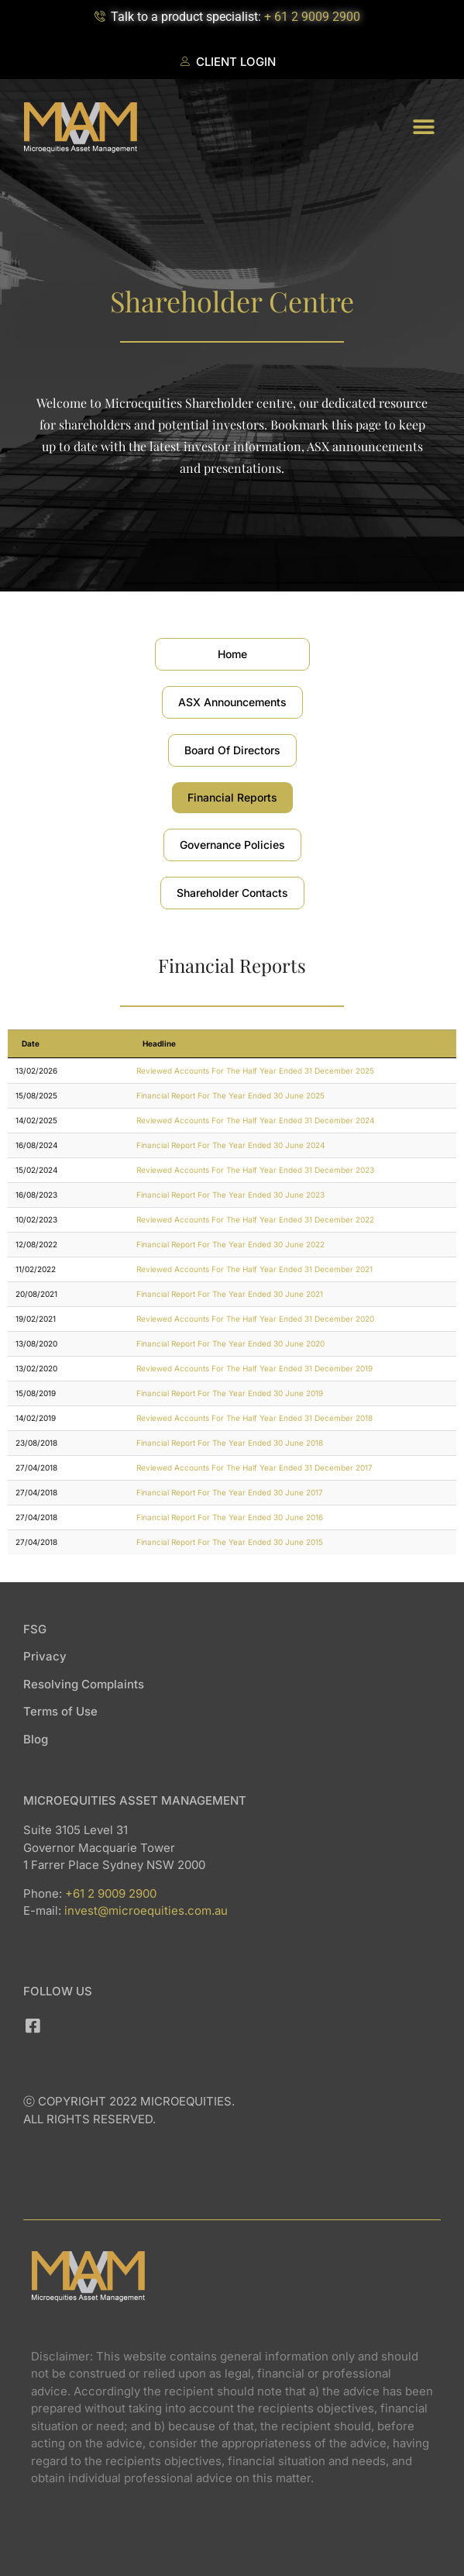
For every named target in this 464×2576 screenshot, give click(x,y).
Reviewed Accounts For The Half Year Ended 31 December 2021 (254, 1269)
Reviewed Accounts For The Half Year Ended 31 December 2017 (254, 1467)
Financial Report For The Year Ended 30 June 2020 (230, 1343)
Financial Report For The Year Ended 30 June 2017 (229, 1492)
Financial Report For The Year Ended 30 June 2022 (230, 1244)
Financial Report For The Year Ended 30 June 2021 (229, 1293)
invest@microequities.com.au (146, 1910)
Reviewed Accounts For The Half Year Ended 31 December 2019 (254, 1368)
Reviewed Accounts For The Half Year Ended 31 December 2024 (255, 1120)
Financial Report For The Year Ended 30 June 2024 (230, 1145)
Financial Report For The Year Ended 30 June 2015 (229, 1542)
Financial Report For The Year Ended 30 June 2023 (230, 1194)
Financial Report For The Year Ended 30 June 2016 (229, 1517)
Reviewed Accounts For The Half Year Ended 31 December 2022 (255, 1219)
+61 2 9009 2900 (110, 1893)
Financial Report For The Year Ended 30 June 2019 (229, 1393)
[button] (423, 127)
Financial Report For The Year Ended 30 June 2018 (229, 1442)
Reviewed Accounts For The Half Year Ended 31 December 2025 (255, 1070)
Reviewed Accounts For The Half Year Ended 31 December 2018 (254, 1417)
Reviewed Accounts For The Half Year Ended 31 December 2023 (255, 1169)
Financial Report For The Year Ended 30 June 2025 (230, 1095)
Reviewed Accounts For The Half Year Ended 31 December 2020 (255, 1318)
